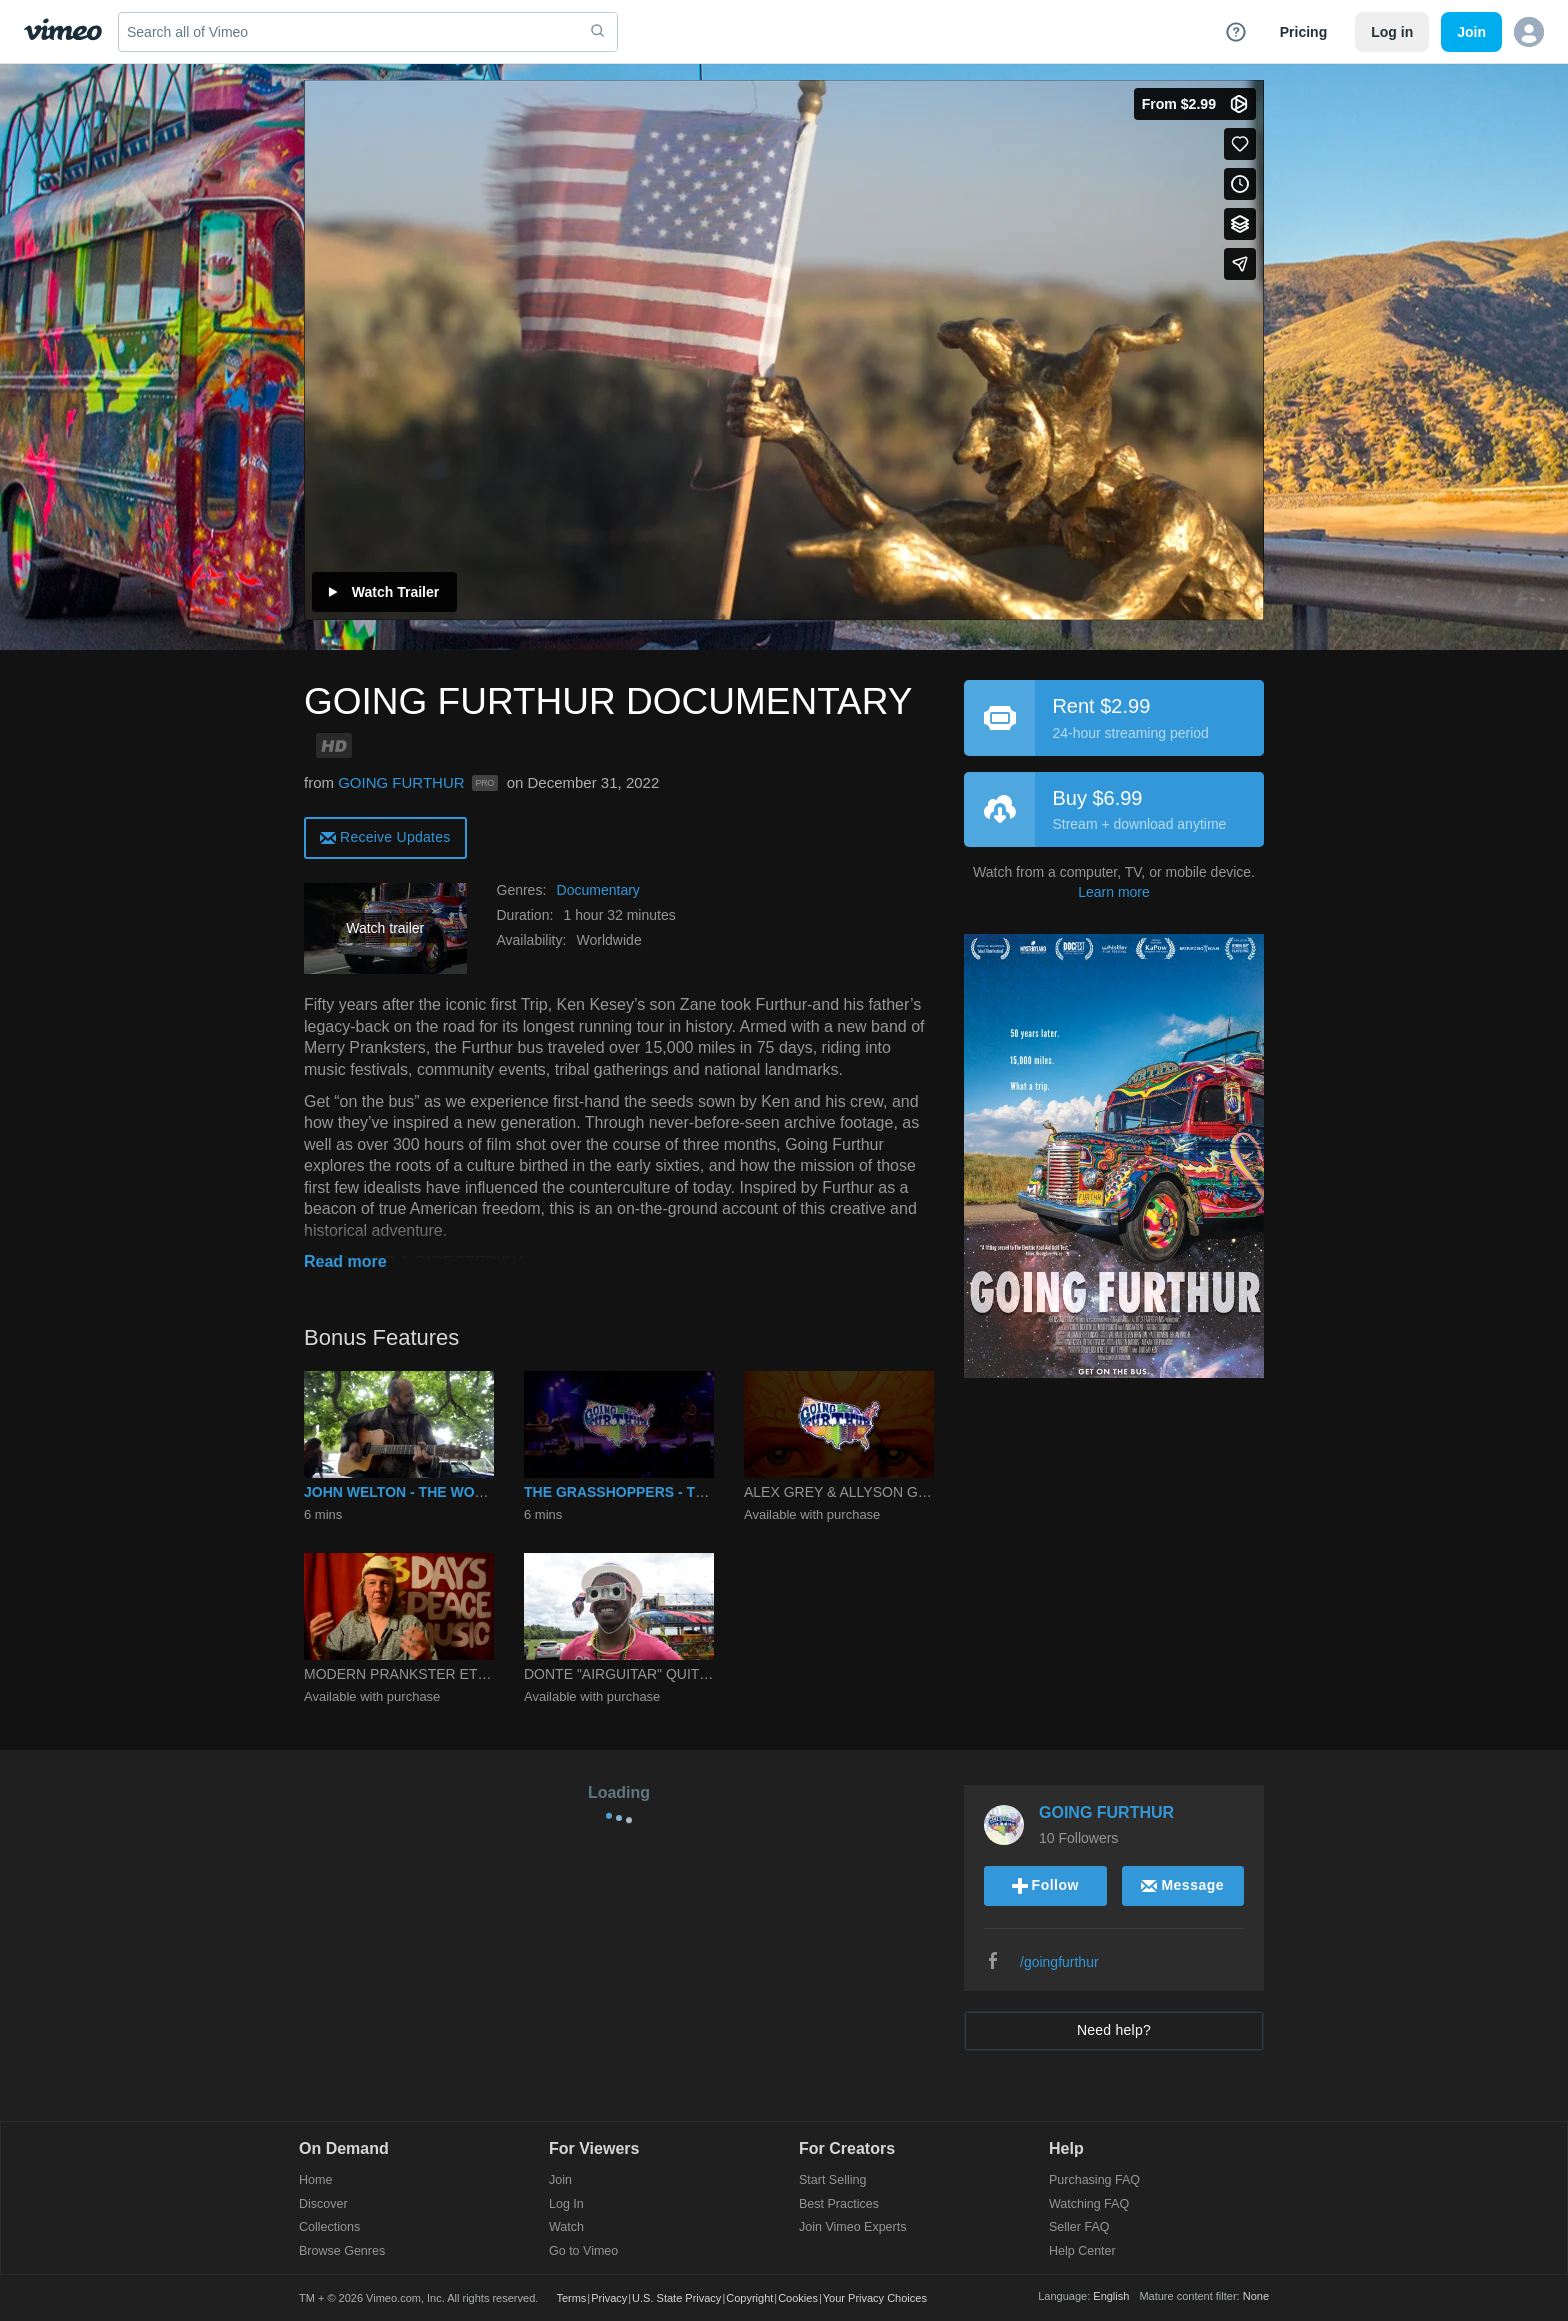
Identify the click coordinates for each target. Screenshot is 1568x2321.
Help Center (1082, 2251)
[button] (1529, 32)
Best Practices (839, 2204)
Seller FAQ (1079, 2227)
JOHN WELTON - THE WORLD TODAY (429, 1492)
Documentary (598, 890)
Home (315, 2180)
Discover (323, 2204)
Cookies (798, 2298)
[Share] (1240, 264)
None (1256, 2296)
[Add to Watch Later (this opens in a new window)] (1240, 184)
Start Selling (832, 2180)
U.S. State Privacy (676, 2298)
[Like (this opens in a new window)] (1240, 144)
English (1111, 2296)
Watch (566, 2227)
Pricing (1303, 32)
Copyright (749, 2298)
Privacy (609, 2298)
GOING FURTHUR (401, 782)
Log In (566, 2204)
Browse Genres (342, 2251)
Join (560, 2180)
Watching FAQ (1089, 2204)
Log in (1392, 32)
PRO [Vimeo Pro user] (485, 783)
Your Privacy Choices (875, 2298)
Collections (329, 2227)
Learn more (1114, 892)
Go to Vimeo (583, 2251)
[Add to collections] (1240, 224)
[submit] (598, 32)
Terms (571, 2298)
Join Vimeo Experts (852, 2227)
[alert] (385, 836)
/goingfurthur (1059, 1962)
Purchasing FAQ (1094, 2180)
